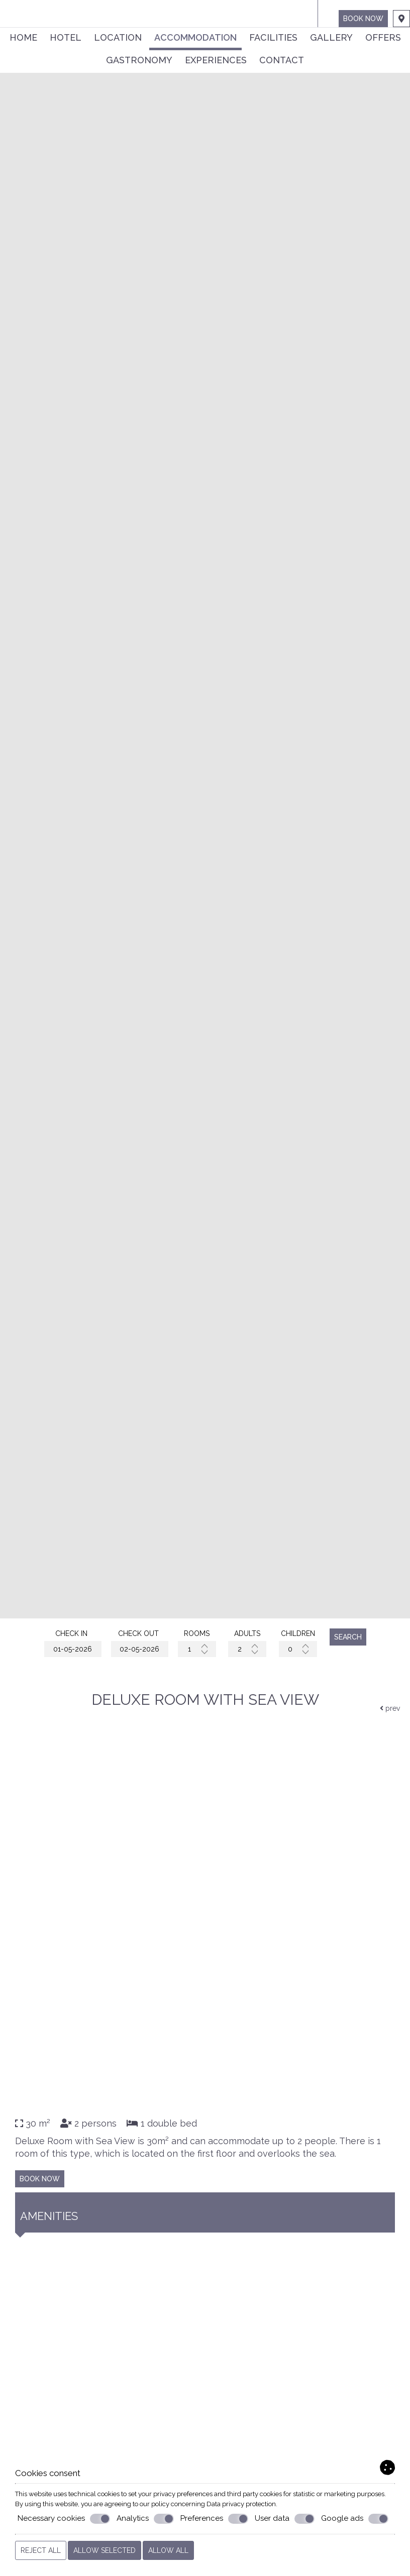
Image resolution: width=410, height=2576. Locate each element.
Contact (281, 60)
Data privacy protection (241, 2504)
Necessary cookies (64, 2519)
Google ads (354, 2519)
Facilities (273, 37)
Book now (363, 19)
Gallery (331, 37)
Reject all (41, 2550)
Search (348, 1637)
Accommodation (195, 37)
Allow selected (104, 2550)
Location (118, 37)
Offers (383, 37)
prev (390, 1708)
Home (23, 37)
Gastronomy (139, 60)
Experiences (216, 60)
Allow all (168, 2550)
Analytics (145, 2519)
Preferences (214, 2519)
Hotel (65, 37)
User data (285, 2519)
